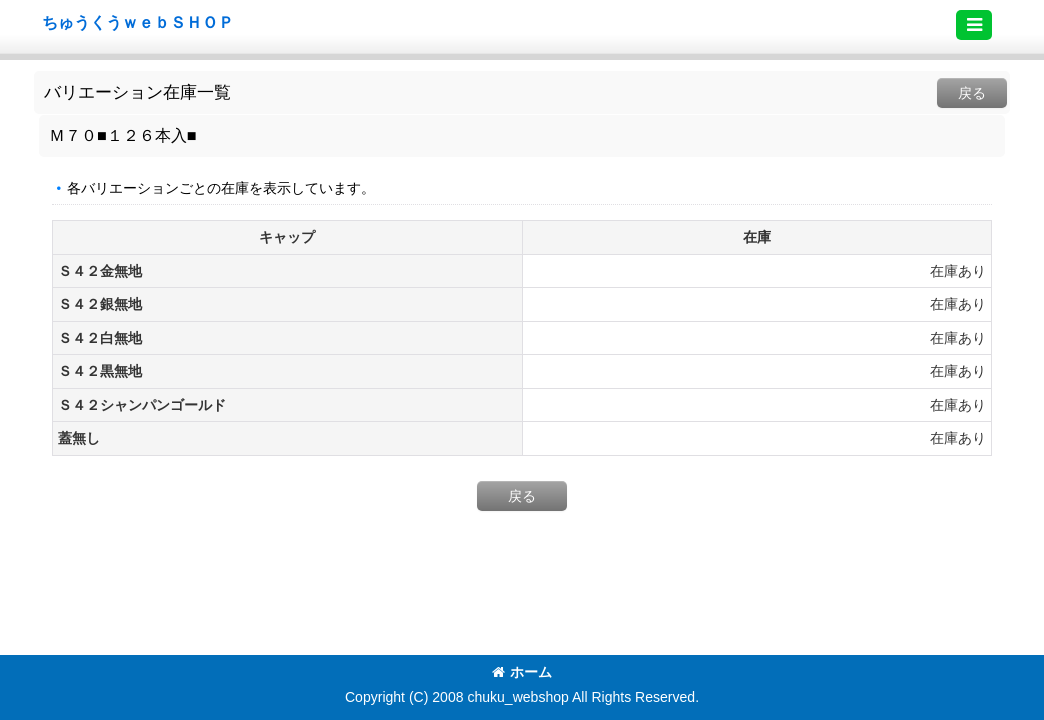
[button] (974, 25)
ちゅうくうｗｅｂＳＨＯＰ (138, 22)
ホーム (522, 672)
